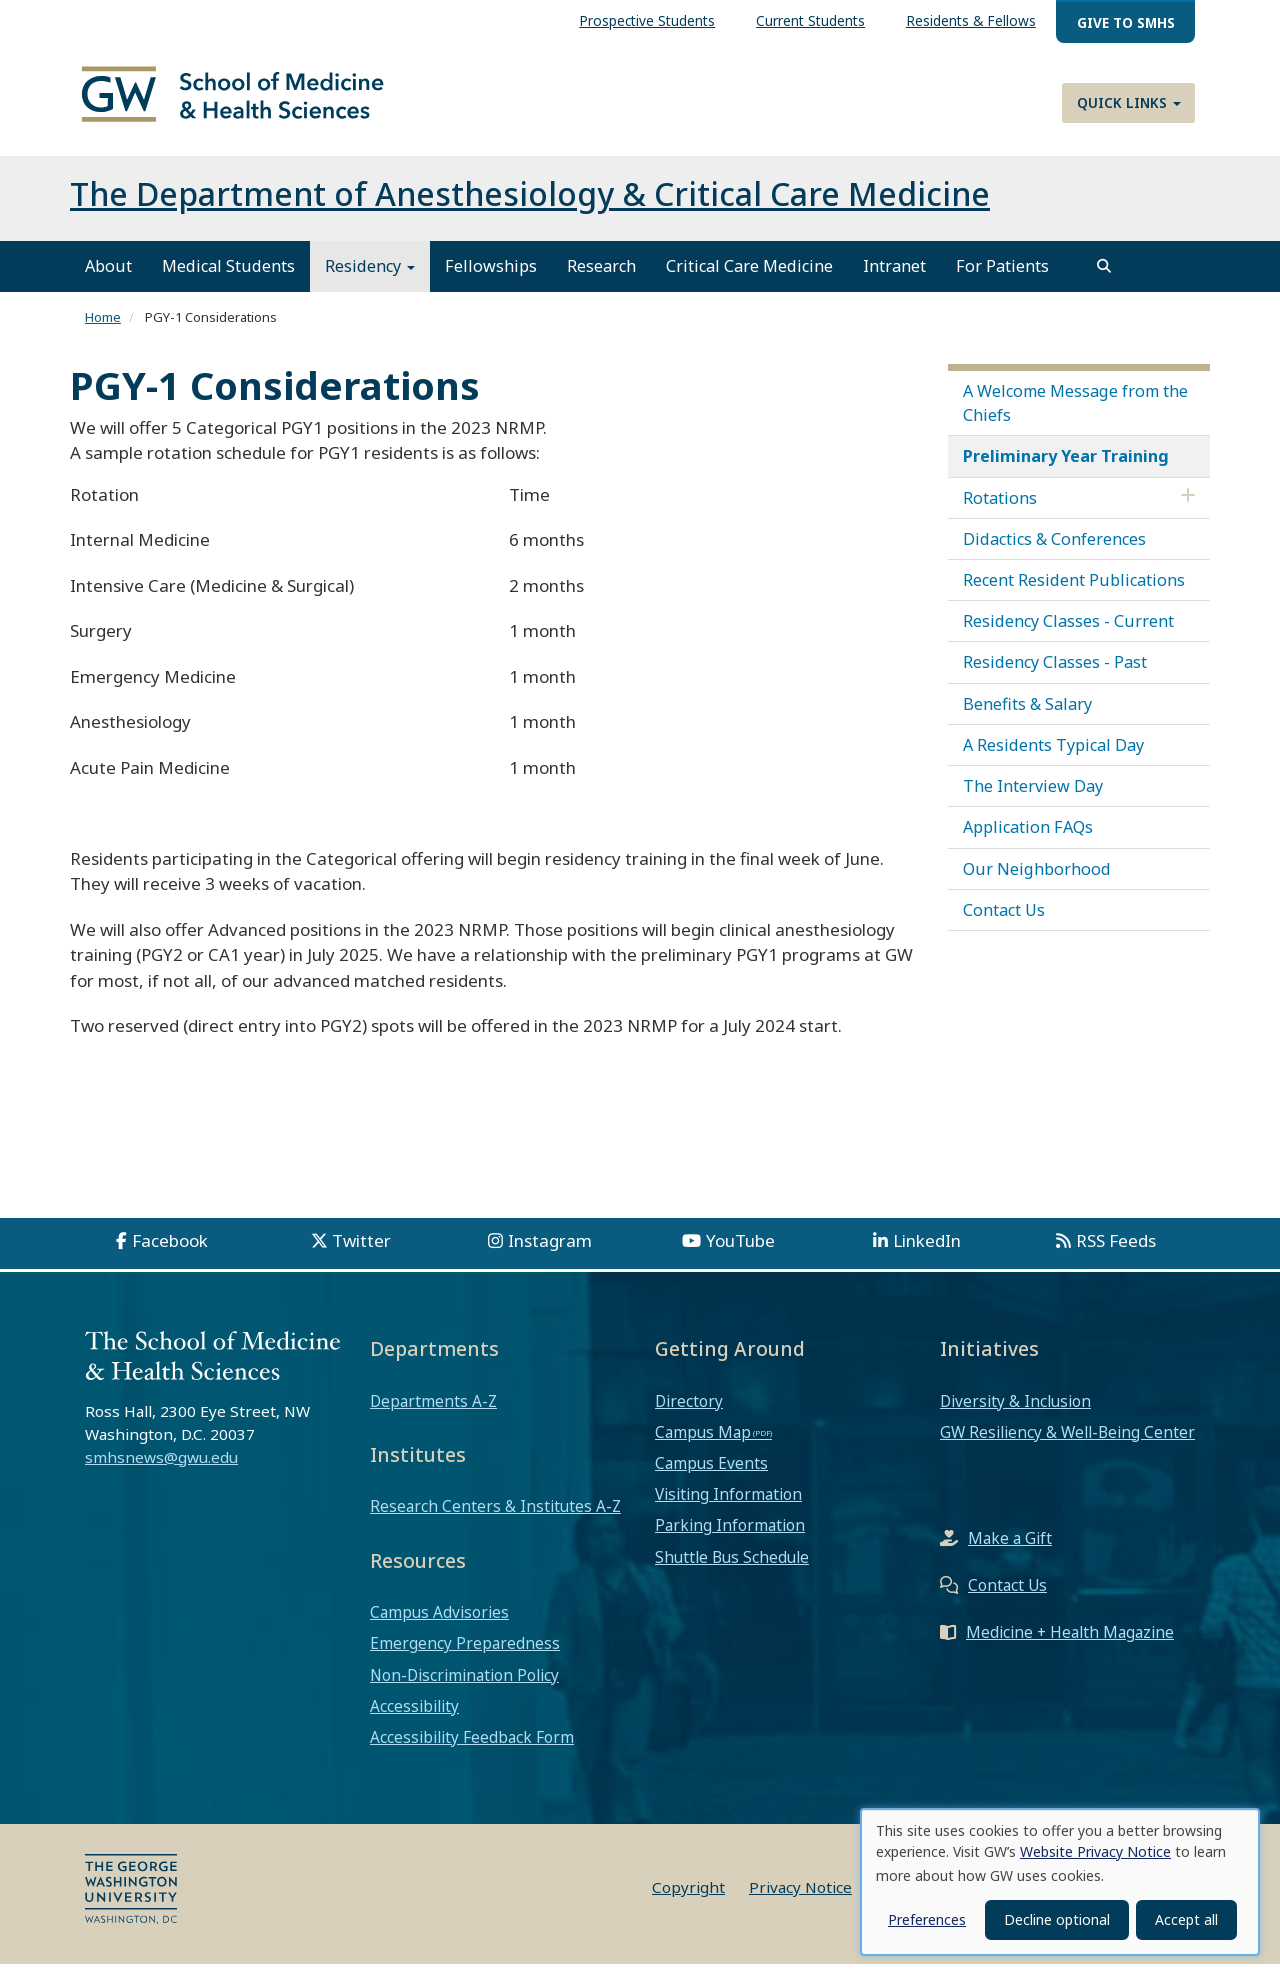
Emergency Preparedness (465, 1655)
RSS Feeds (1116, 1252)
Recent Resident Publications (1074, 591)
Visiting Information (728, 1506)
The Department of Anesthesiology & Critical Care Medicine (530, 205)
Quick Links (1129, 102)
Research (601, 278)
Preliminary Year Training (1066, 468)
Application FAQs (1028, 839)
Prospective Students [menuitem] (647, 20)
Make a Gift (1010, 1549)
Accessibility (414, 1717)
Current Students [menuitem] (810, 20)
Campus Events (711, 1474)
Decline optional (1057, 1919)
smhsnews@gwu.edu (161, 1468)
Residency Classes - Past (1055, 674)
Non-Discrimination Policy (464, 1686)
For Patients (1002, 278)
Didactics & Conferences (1054, 550)
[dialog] (1060, 1882)
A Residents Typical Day (1053, 756)
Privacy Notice (800, 1899)
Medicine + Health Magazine (1070, 1643)
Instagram (550, 1252)
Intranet (894, 278)
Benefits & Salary (1027, 715)
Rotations (1000, 509)
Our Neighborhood (1037, 880)
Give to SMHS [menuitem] (1126, 22)
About (108, 278)
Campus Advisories (439, 1624)
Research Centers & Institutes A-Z (495, 1518)
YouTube (740, 1252)
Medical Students (228, 278)
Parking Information (730, 1537)
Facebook (170, 1252)
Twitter (361, 1252)
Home (103, 329)
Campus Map (703, 1443)
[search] (1104, 278)
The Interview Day (1033, 798)
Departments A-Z (433, 1412)
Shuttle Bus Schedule (732, 1568)
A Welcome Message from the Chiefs (1075, 414)
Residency (370, 278)
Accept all (1186, 1919)
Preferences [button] (927, 1919)
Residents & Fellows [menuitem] (971, 20)
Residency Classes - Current (1068, 633)
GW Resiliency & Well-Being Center (1067, 1443)
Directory (689, 1412)
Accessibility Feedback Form (472, 1749)
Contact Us (1004, 921)
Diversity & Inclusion (1015, 1412)
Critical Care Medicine (749, 278)
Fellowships (491, 278)
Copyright (688, 1899)
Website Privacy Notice (1095, 1851)
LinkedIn (927, 1252)
